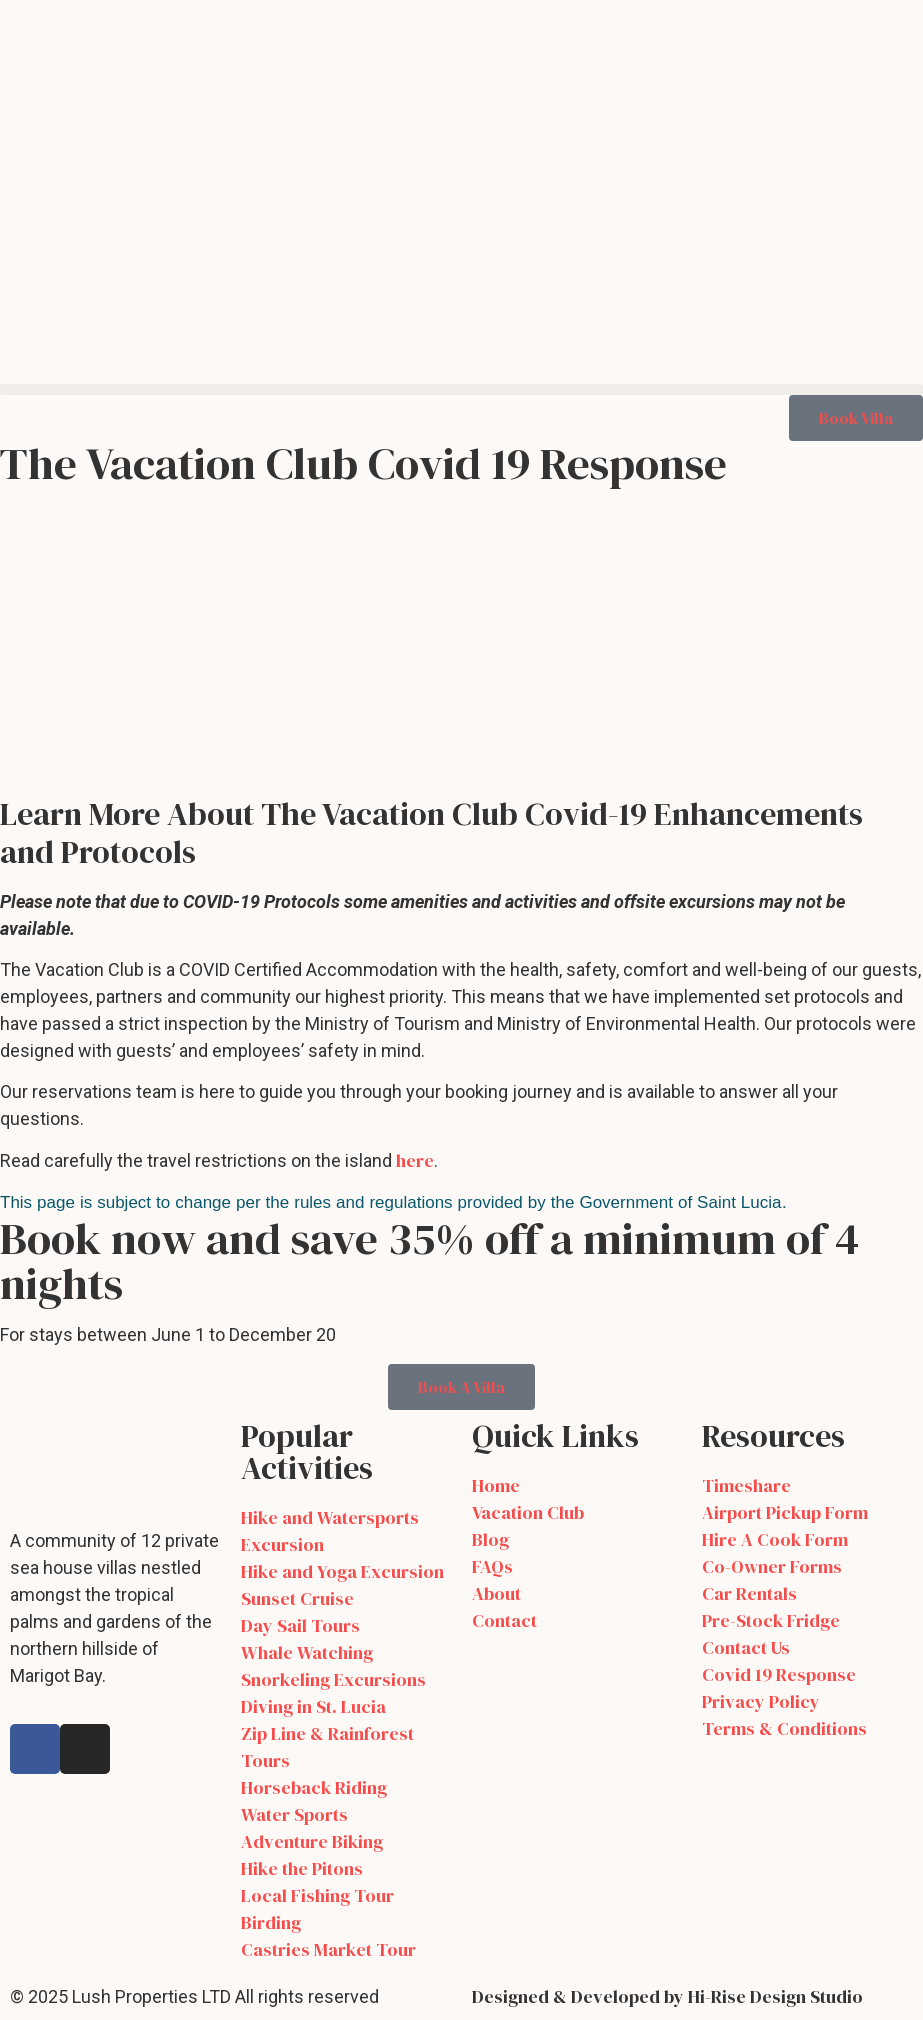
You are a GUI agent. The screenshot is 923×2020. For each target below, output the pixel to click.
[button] (461, 389)
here (415, 1160)
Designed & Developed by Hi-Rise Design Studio (667, 1996)
